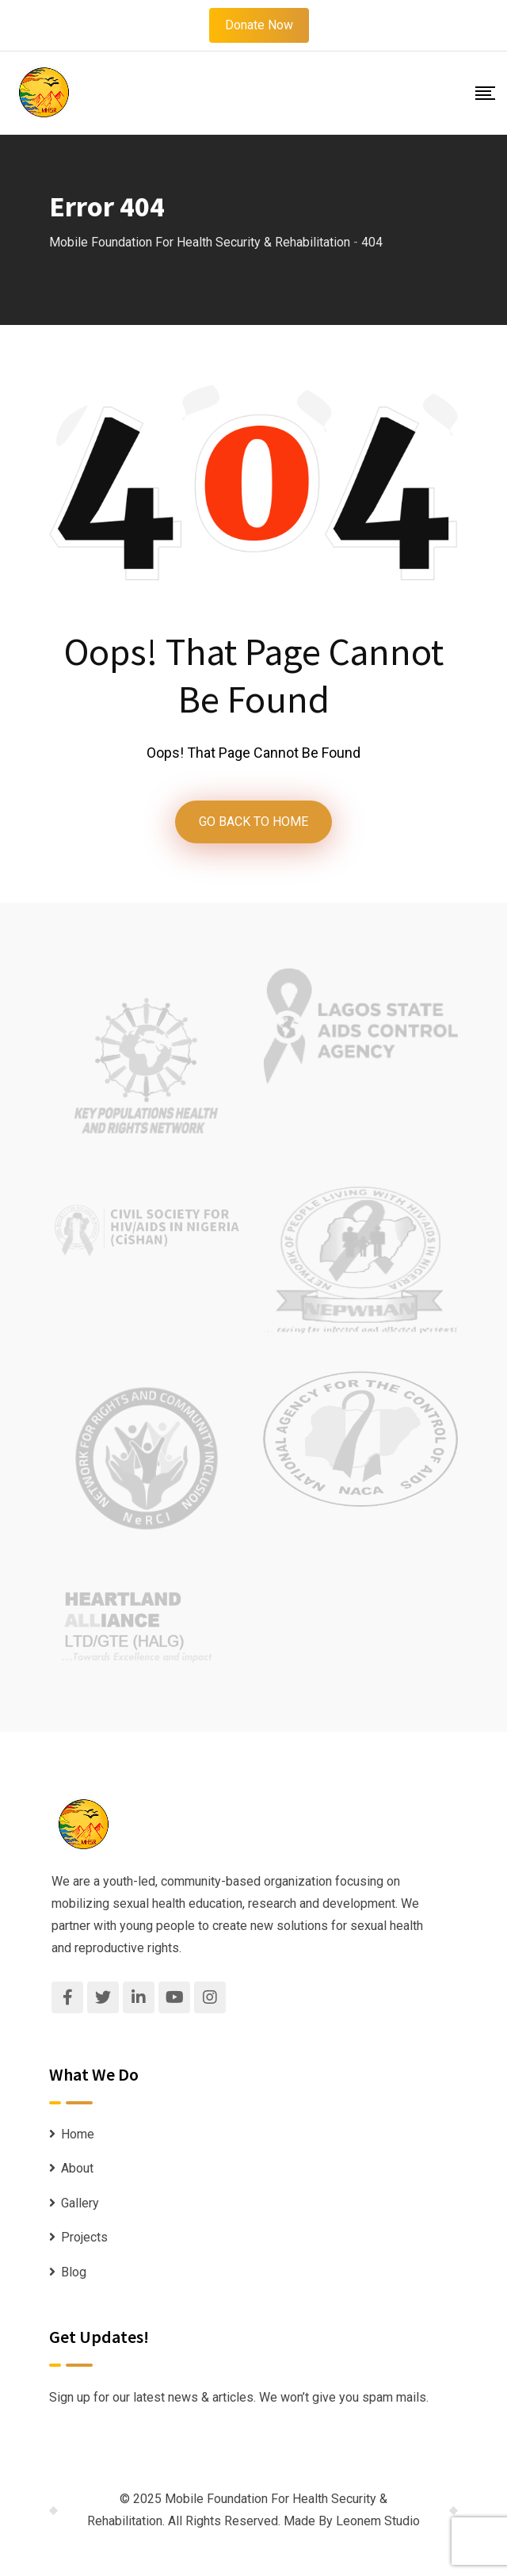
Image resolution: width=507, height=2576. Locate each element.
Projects (84, 2237)
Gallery (80, 2203)
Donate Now (259, 24)
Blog (73, 2272)
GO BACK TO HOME (253, 821)
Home (77, 2134)
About (77, 2168)
